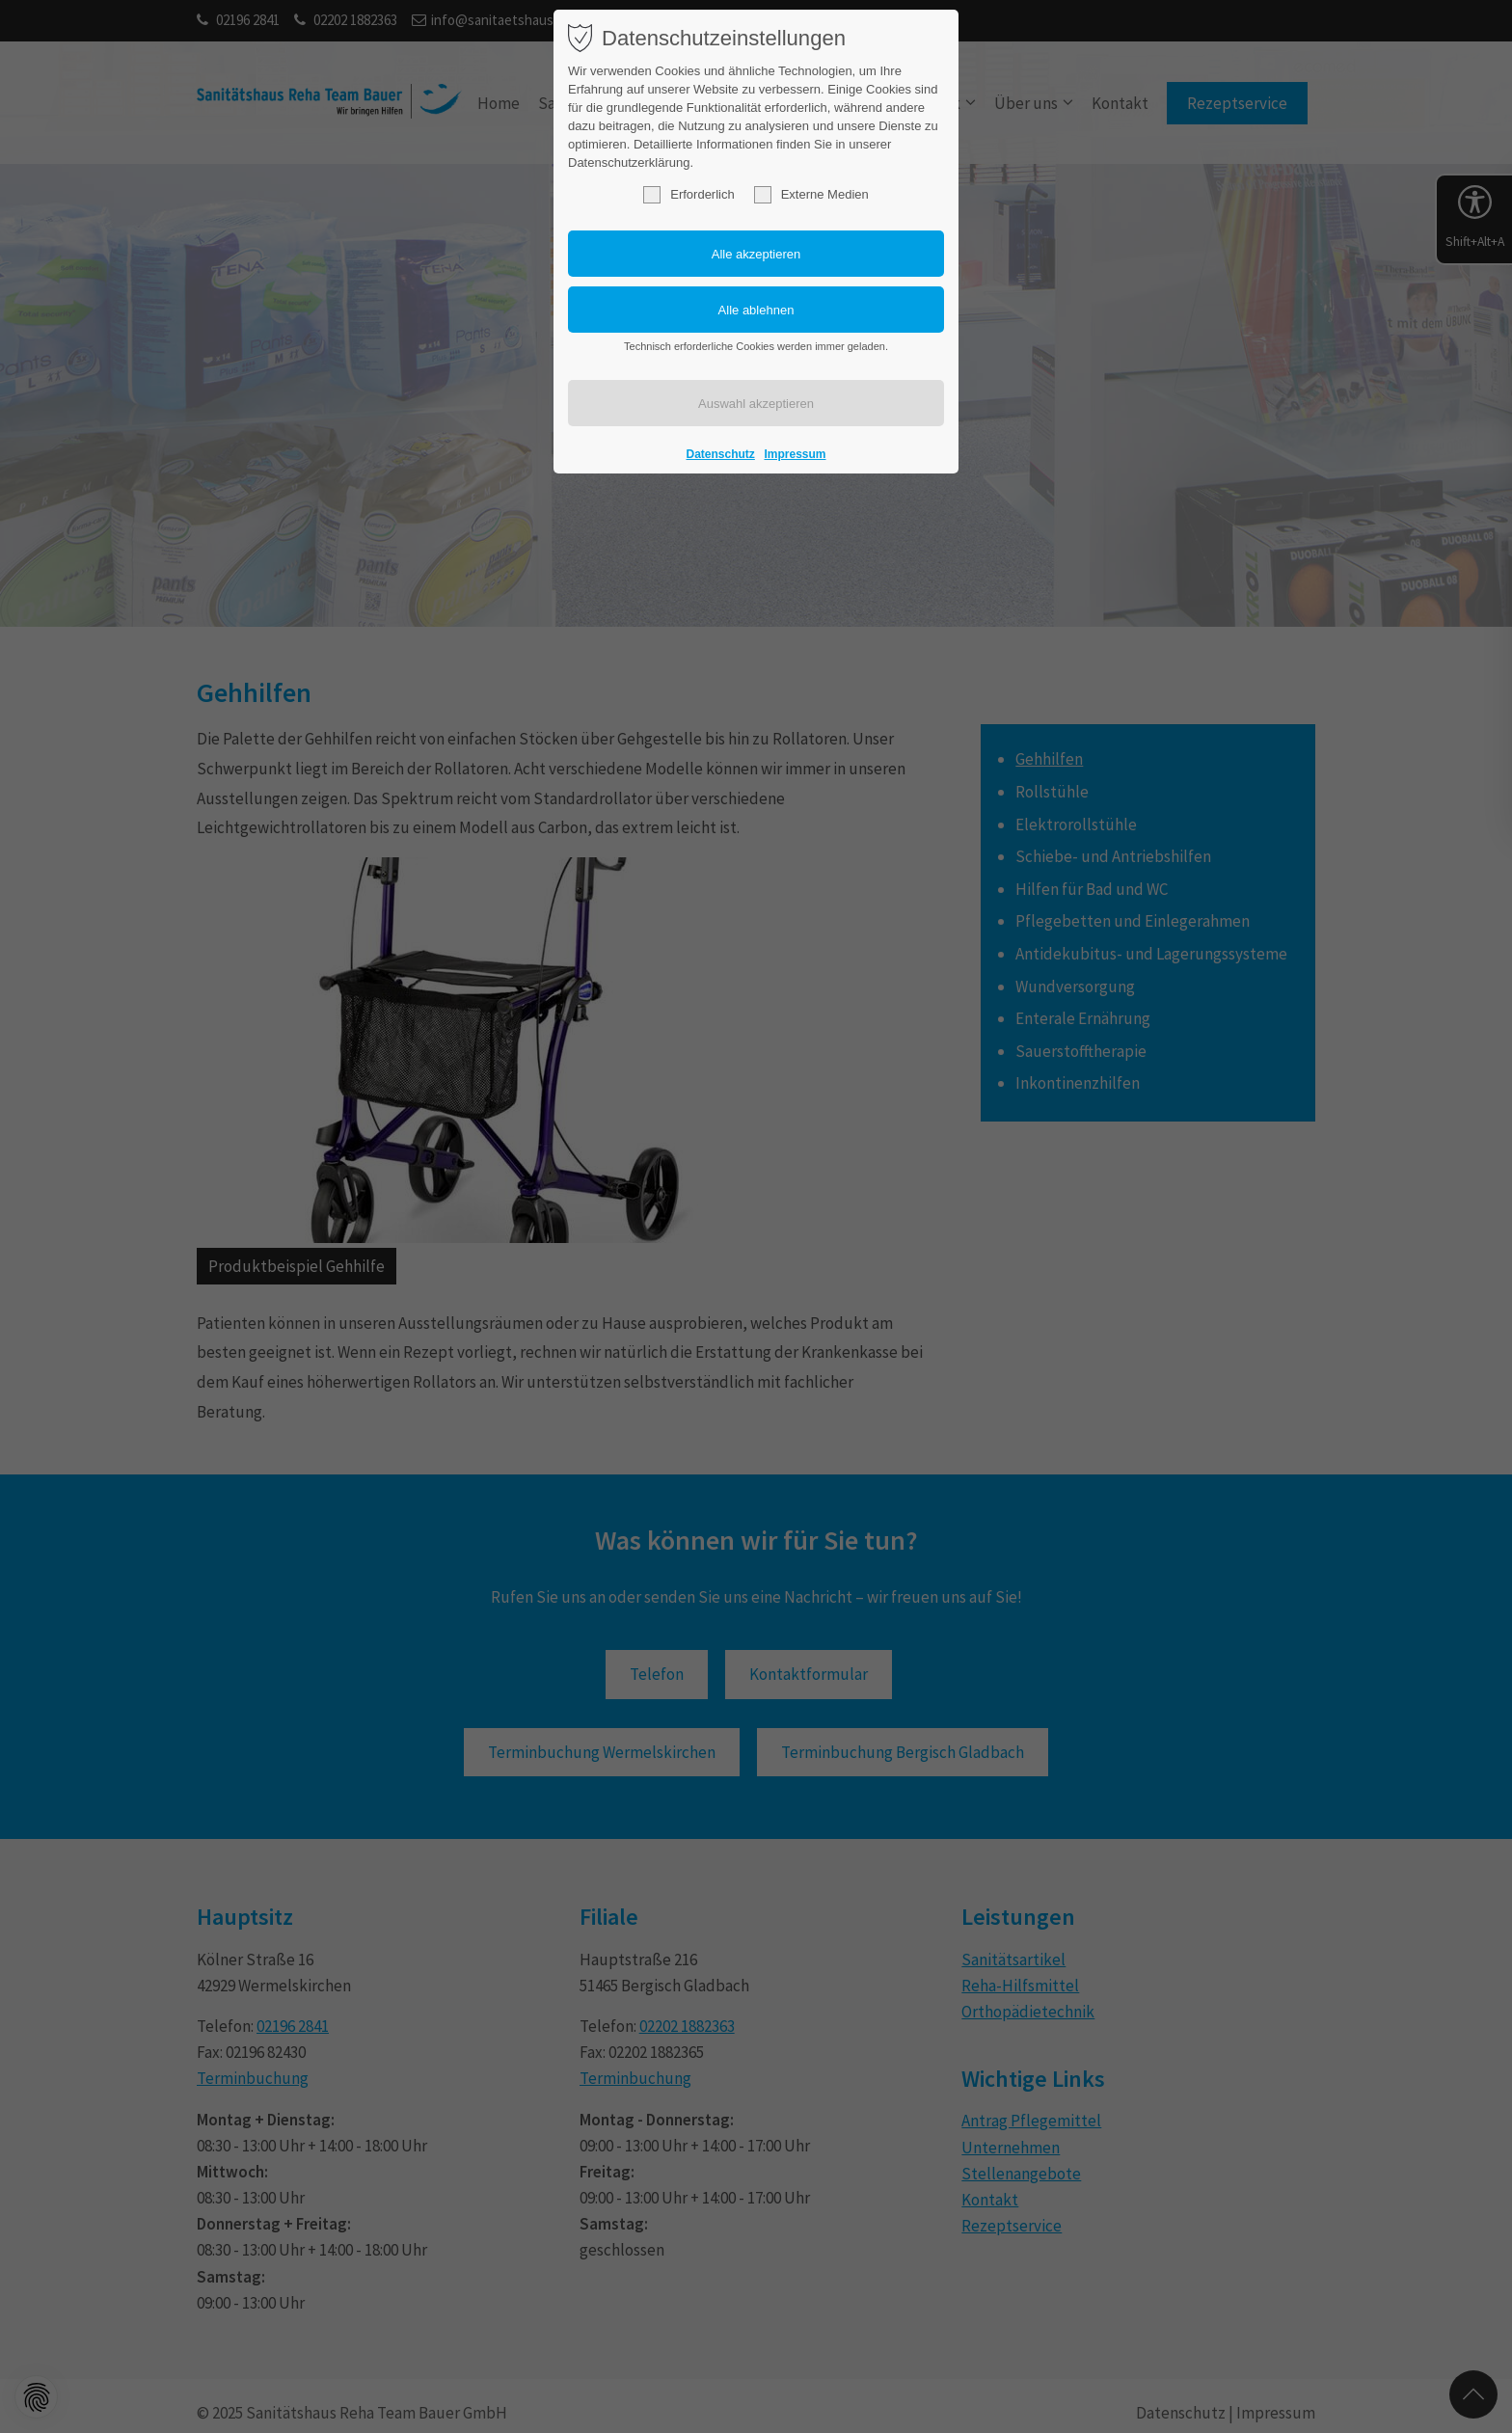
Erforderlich (688, 194)
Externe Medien (811, 194)
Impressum (794, 454)
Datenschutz (721, 454)
